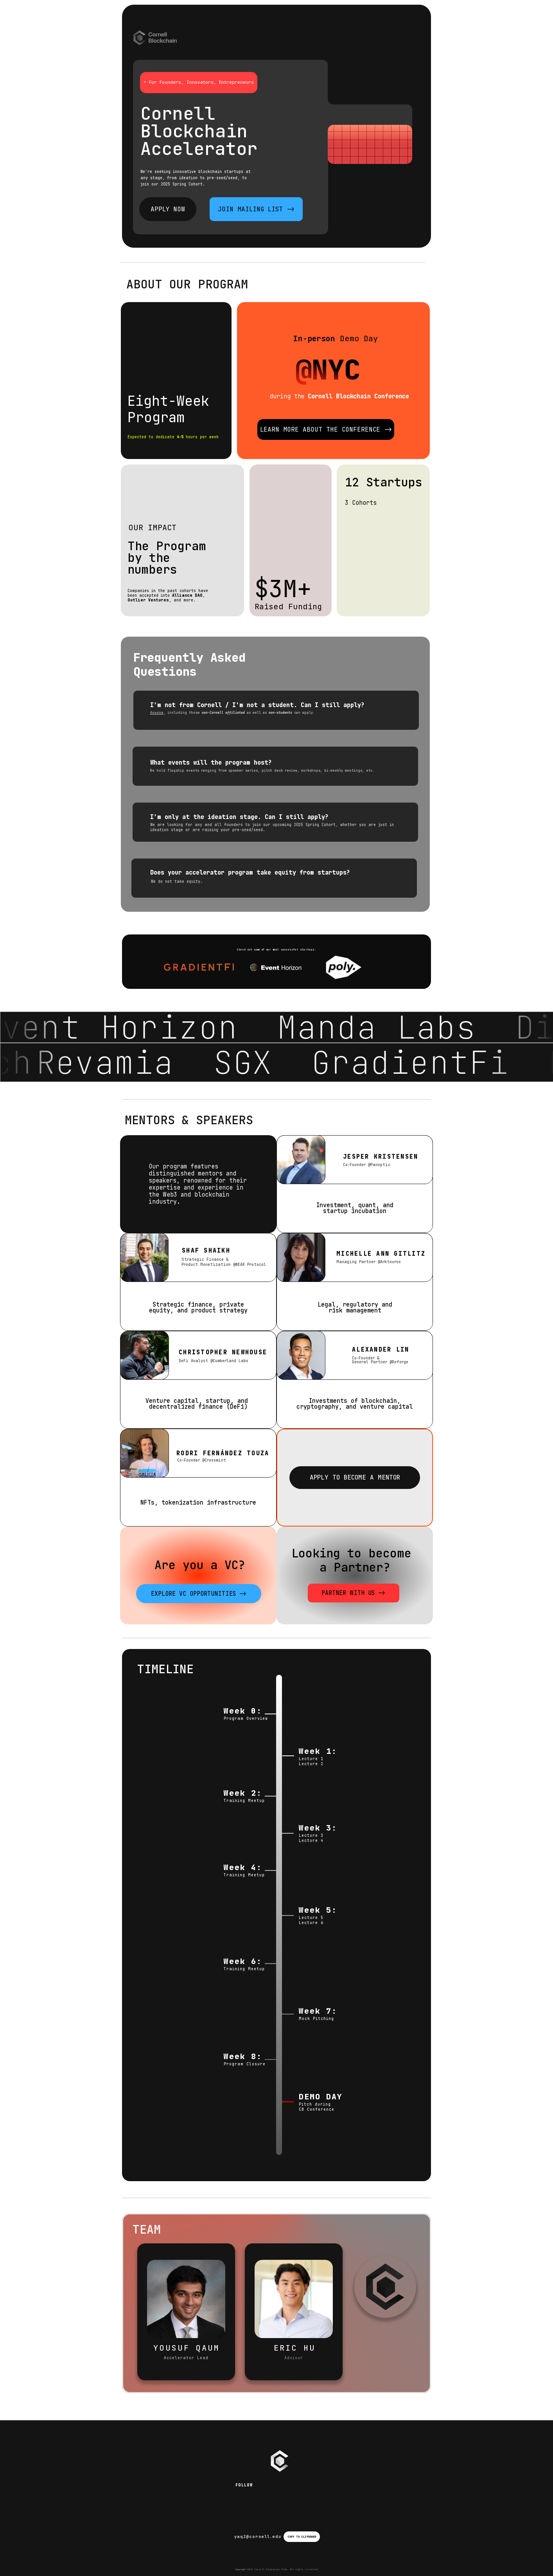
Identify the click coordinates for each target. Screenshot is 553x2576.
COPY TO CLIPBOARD (301, 2536)
